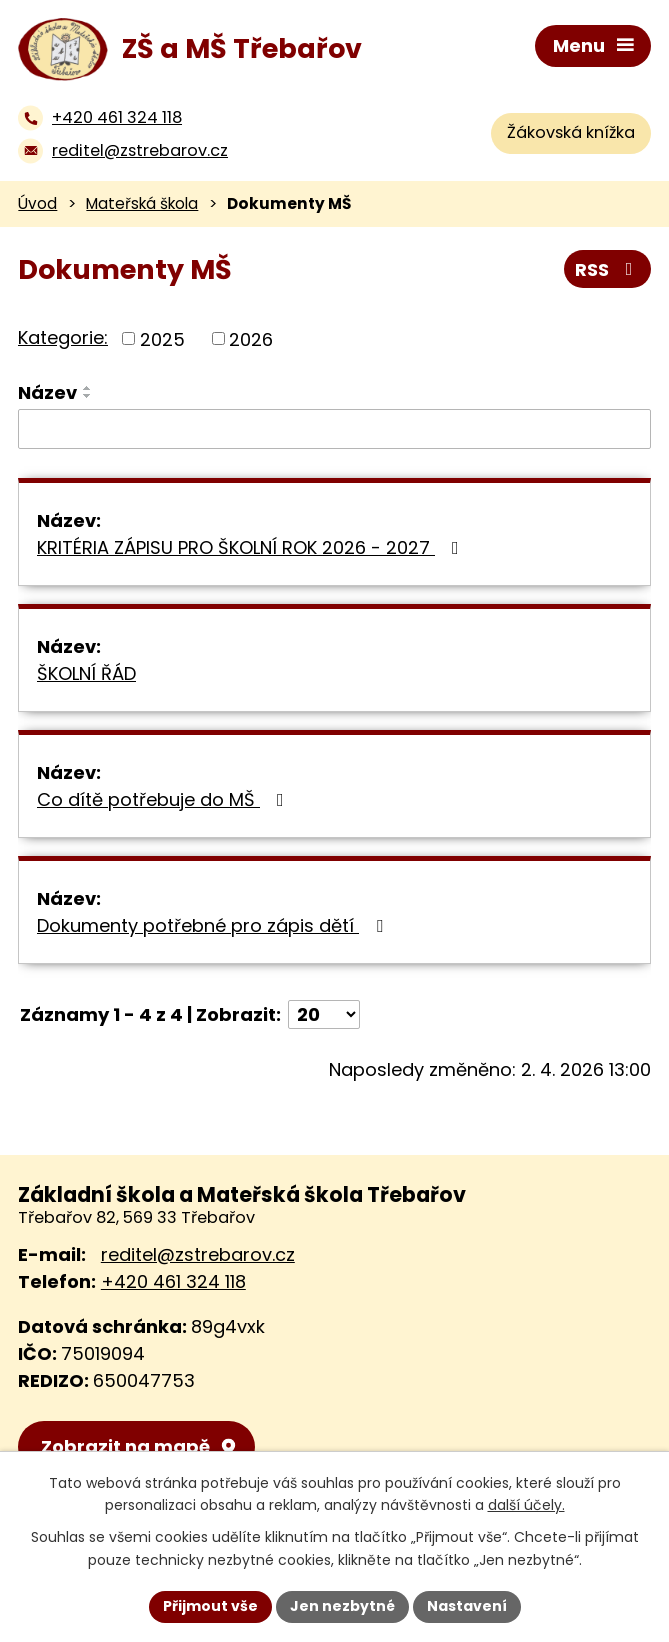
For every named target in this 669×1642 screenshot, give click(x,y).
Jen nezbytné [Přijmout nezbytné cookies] (342, 1606)
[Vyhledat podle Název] (334, 429)
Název (47, 392)
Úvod (37, 203)
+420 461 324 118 (173, 1281)
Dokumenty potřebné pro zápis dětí (214, 925)
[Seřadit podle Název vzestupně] (88, 388)
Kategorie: (63, 337)
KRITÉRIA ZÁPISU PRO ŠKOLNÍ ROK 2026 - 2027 (252, 547)
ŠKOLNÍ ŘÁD (86, 673)
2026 (251, 338)
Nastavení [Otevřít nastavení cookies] (467, 1606)
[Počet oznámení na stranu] (324, 1014)
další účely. (526, 1506)
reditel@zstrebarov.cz (198, 1254)
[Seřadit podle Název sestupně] (88, 396)
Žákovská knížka (571, 132)
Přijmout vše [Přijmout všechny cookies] (210, 1606)
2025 (162, 338)
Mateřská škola (142, 203)
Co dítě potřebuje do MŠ (164, 799)
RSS (608, 269)
